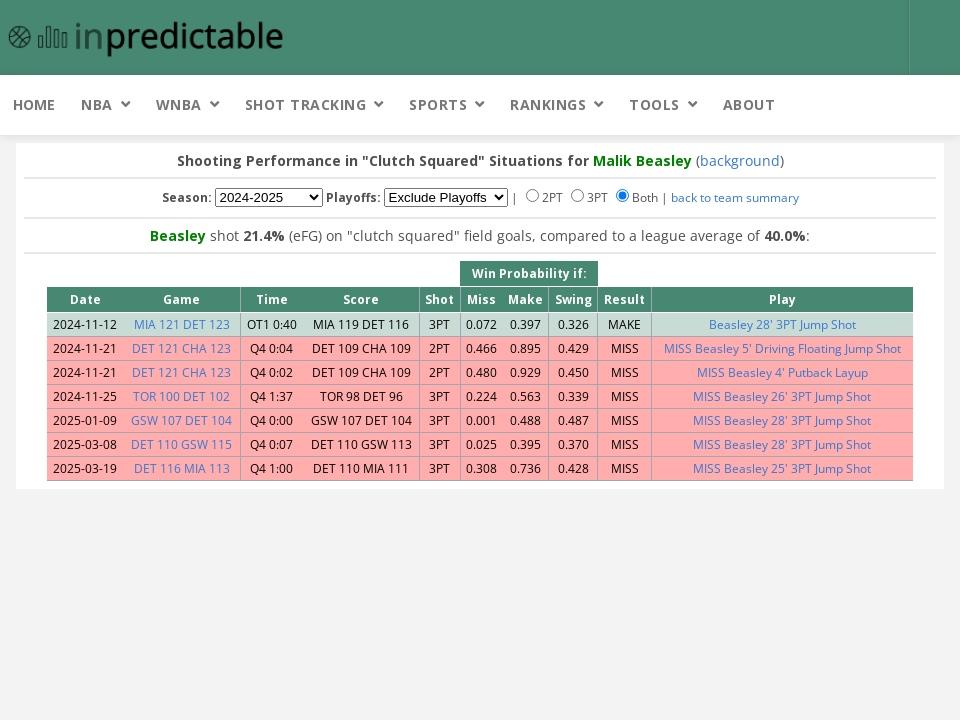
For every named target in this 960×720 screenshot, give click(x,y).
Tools (654, 104)
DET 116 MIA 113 (182, 468)
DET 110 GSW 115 (181, 444)
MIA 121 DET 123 (182, 324)
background (740, 160)
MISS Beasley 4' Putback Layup (782, 372)
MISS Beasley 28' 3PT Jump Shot (782, 420)
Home (34, 104)
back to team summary (735, 197)
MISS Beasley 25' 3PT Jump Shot (782, 468)
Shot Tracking (306, 104)
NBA (97, 104)
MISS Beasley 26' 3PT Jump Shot (782, 396)
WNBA (179, 104)
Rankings (548, 104)
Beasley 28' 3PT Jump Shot (782, 324)
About (749, 104)
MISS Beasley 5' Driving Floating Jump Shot (782, 348)
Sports (438, 104)
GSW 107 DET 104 (181, 420)
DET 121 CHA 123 (181, 348)
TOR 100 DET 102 (181, 396)
